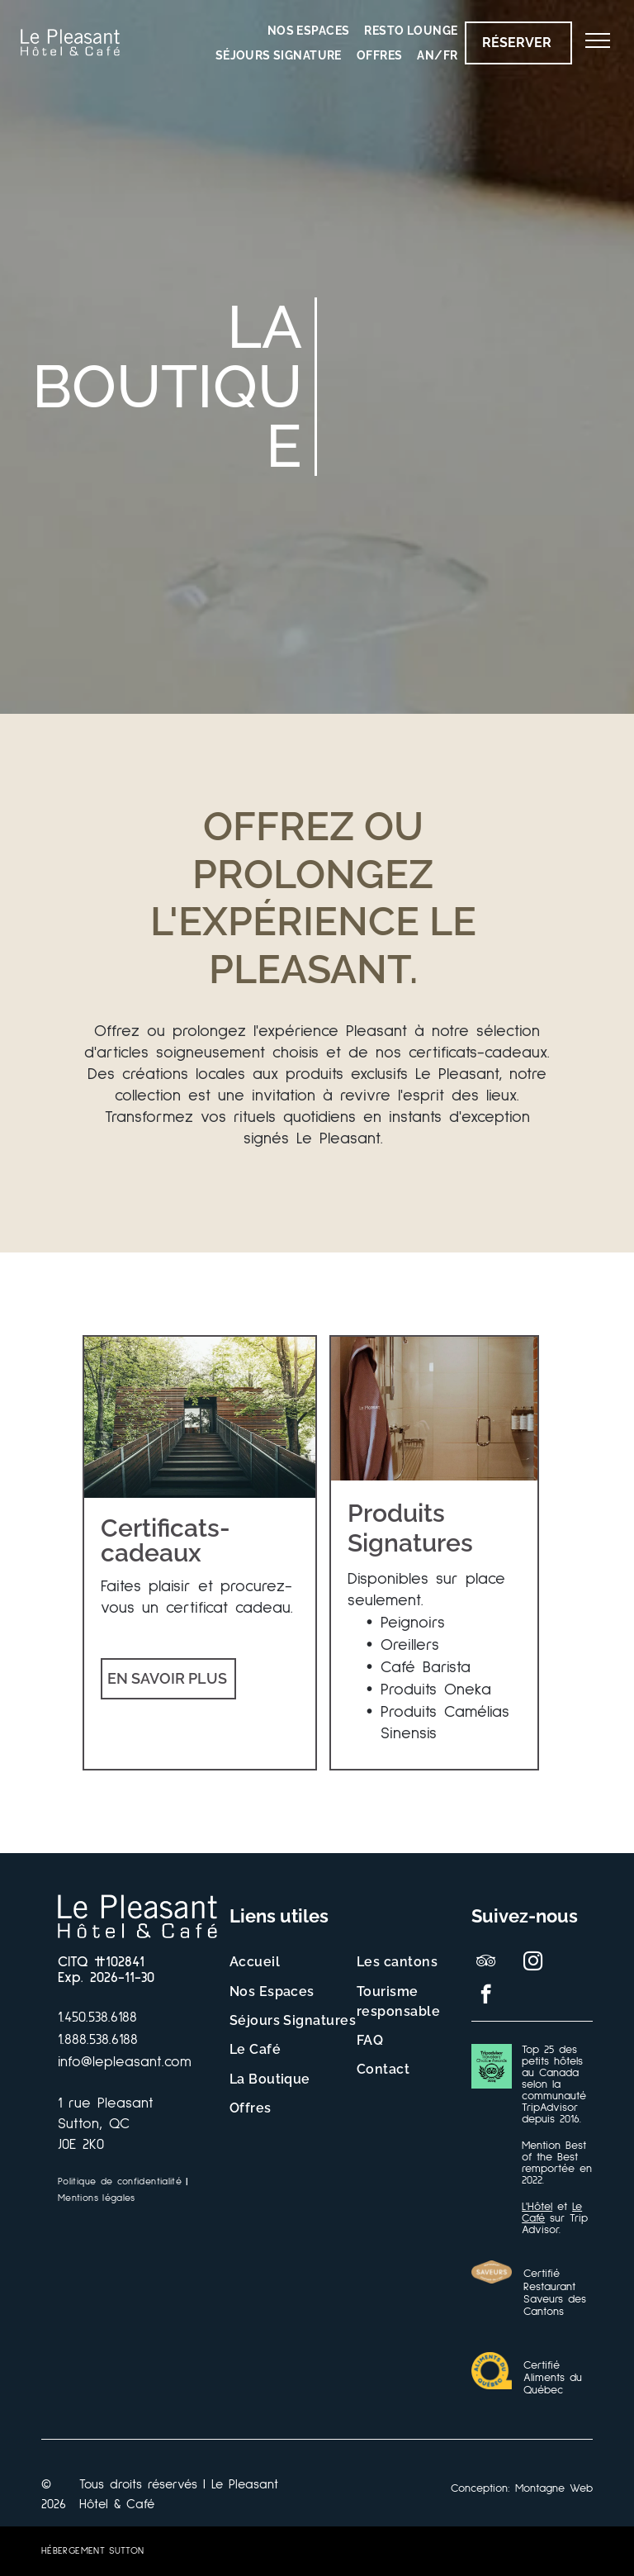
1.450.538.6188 (97, 2017)
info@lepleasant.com (125, 2062)
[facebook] (485, 1996)
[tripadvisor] (485, 1963)
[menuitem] (308, 31)
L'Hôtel (537, 2206)
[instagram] (532, 1963)
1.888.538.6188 (98, 2039)
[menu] (597, 40)
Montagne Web (554, 2488)
